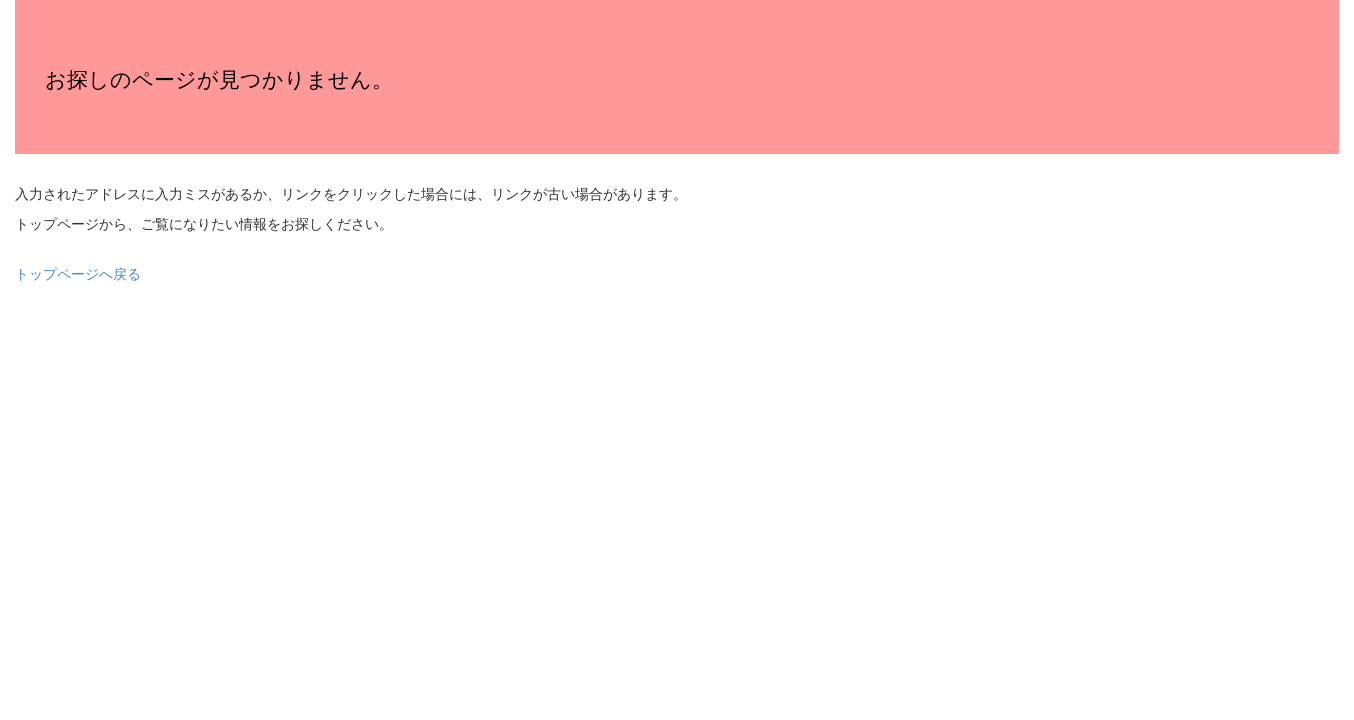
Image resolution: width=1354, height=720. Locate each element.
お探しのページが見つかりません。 (219, 79)
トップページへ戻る (78, 274)
